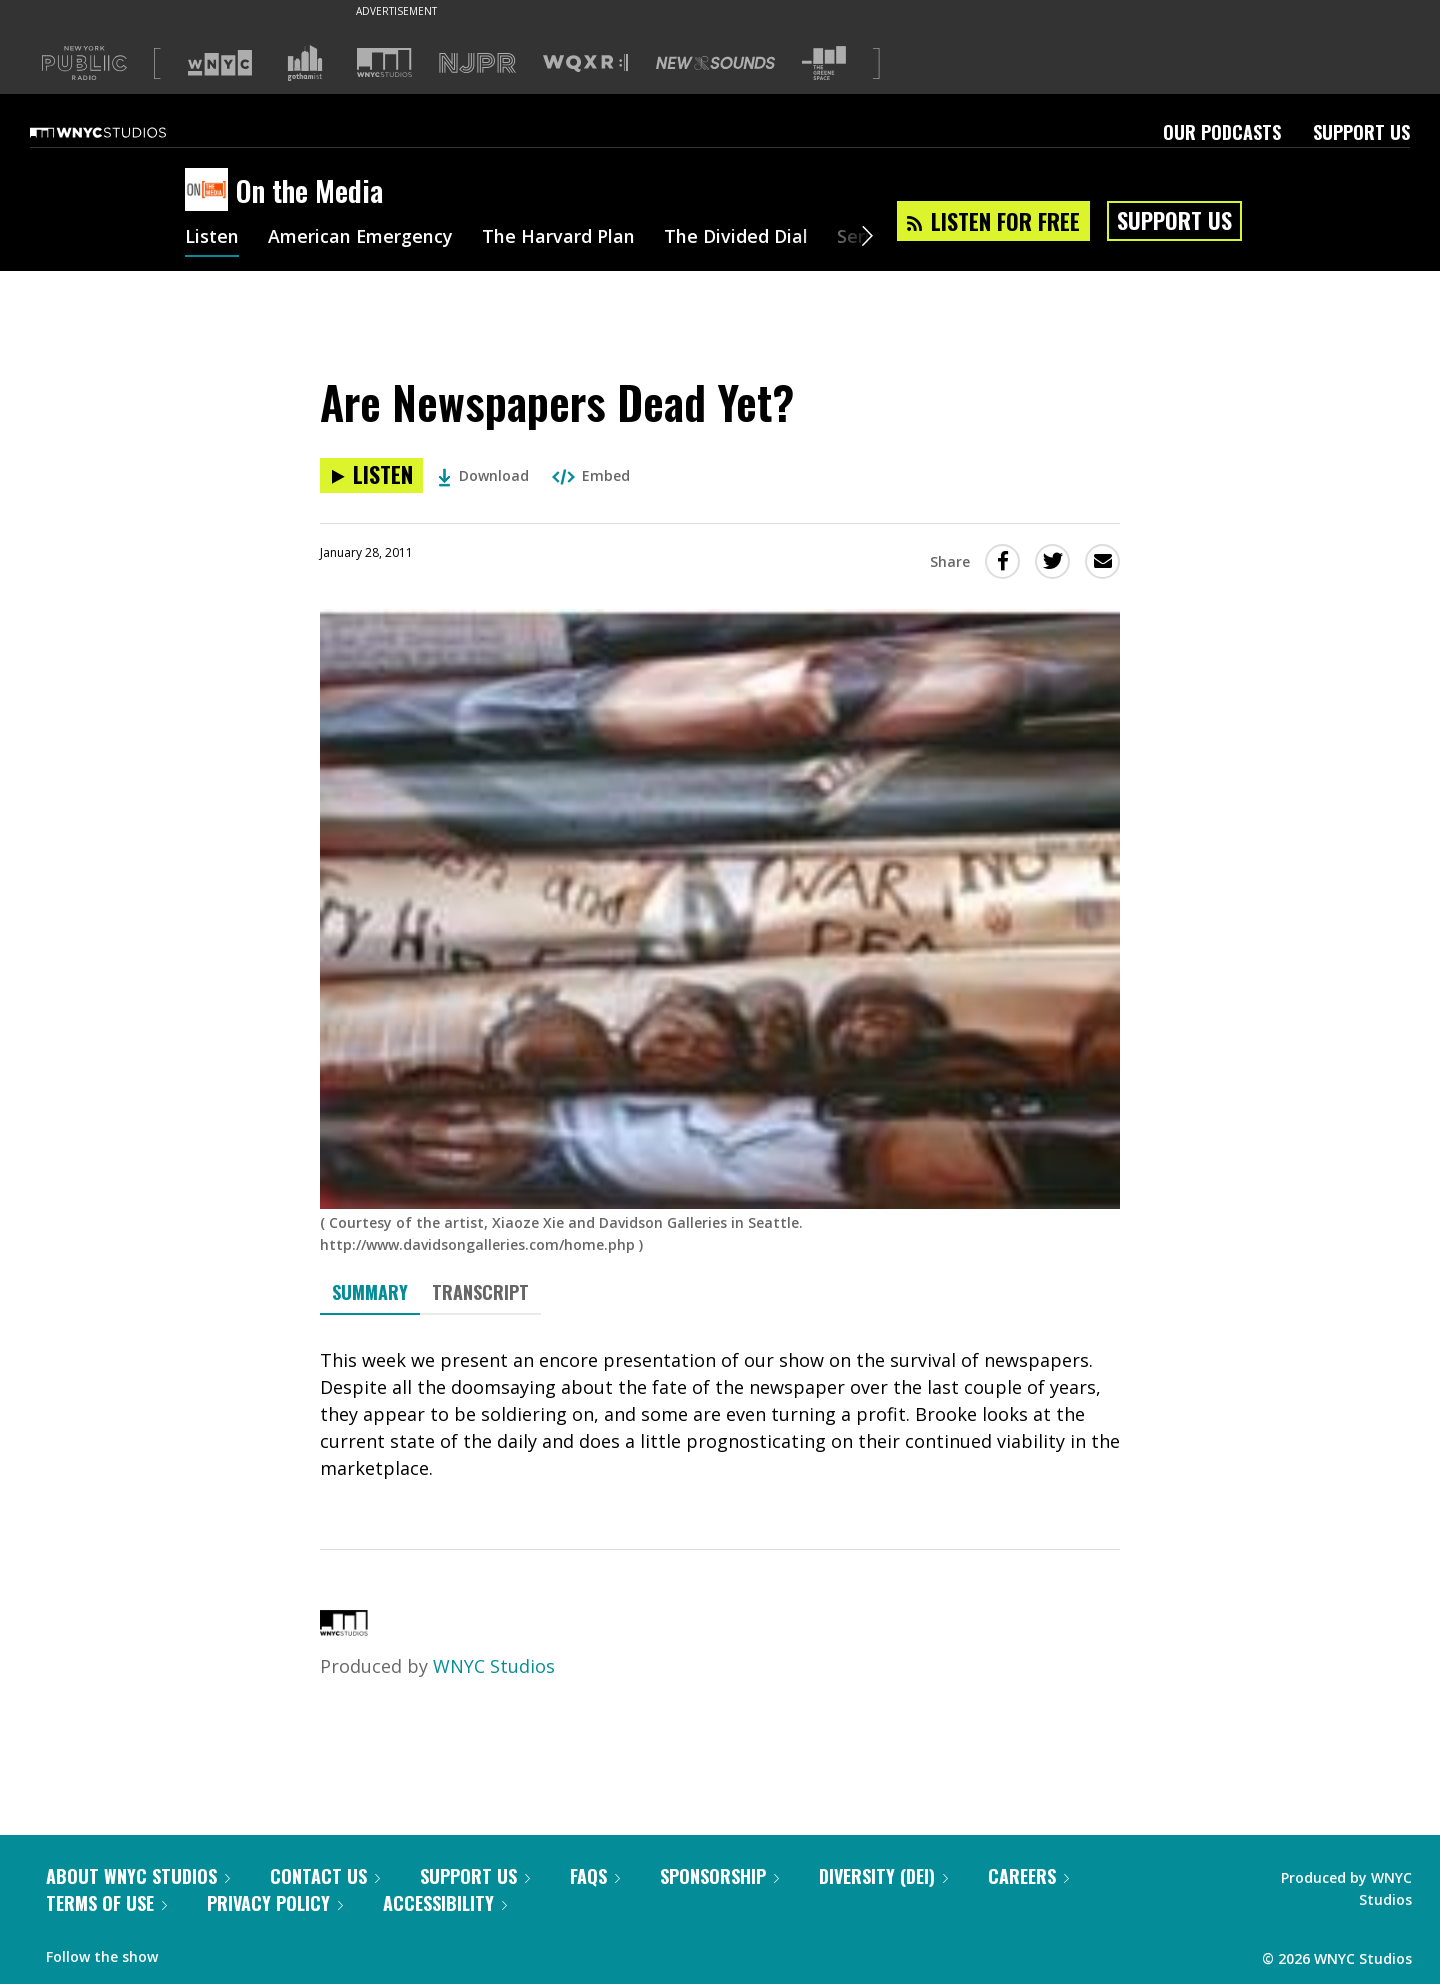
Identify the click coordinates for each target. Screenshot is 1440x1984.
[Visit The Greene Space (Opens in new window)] (824, 63)
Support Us (1361, 132)
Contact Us (325, 1876)
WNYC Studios (494, 1666)
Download (483, 475)
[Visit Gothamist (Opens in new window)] (305, 63)
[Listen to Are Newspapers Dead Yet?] (371, 475)
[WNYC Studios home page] (123, 132)
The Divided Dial (737, 238)
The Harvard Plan (559, 238)
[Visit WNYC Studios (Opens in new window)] (384, 62)
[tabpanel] (720, 1414)
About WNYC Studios (138, 1876)
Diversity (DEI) (883, 1876)
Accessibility (445, 1903)
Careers (1028, 1876)
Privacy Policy (275, 1903)
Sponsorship (719, 1876)
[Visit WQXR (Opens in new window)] (585, 63)
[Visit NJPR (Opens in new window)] (477, 63)
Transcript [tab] (480, 1292)
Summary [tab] (370, 1292)
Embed (591, 475)
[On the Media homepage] (210, 191)
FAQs (595, 1876)
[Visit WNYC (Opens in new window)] (220, 63)
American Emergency (361, 238)
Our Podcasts (1222, 132)
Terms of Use (106, 1903)
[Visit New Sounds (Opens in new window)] (715, 63)
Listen (212, 238)
